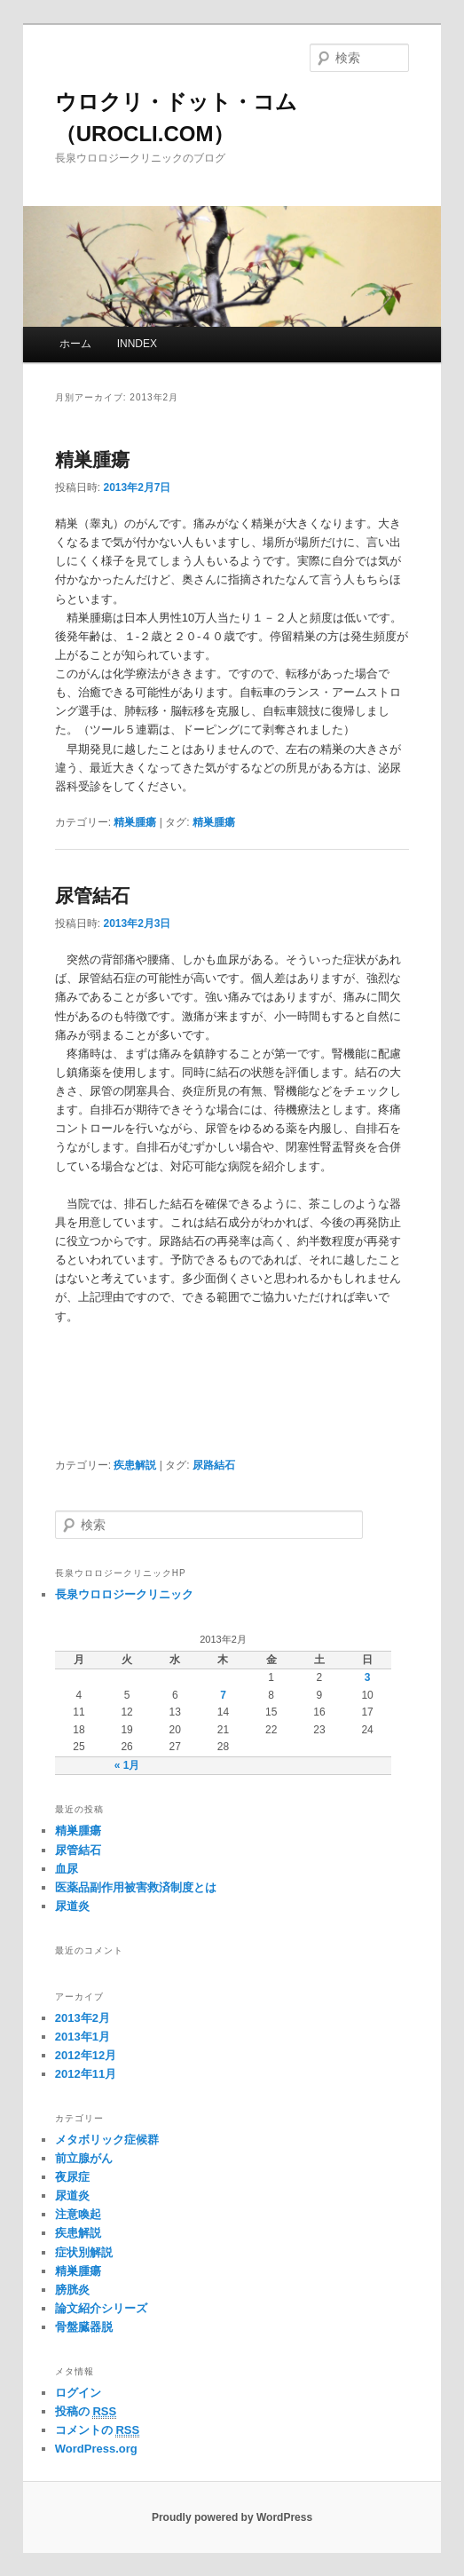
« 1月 (127, 1765)
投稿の (85, 2412)
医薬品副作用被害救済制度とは (135, 1887)
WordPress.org (96, 2448)
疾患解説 (135, 1465)
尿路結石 (214, 1465)
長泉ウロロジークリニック (124, 1594)
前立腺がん (84, 2158)
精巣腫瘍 (92, 459)
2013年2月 (82, 2018)
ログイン (78, 2392)
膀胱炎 (72, 2289)
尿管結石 (92, 895)
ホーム (75, 343)
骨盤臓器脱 (84, 2327)
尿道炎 (72, 1906)
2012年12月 (85, 2055)
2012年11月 (85, 2074)
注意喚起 (78, 2214)
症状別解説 (84, 2252)
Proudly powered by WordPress (232, 2517)
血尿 (66, 1868)
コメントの (97, 2430)
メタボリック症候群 (107, 2139)
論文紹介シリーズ (101, 2308)
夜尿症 (72, 2177)
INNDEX (137, 343)
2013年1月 (82, 2036)
